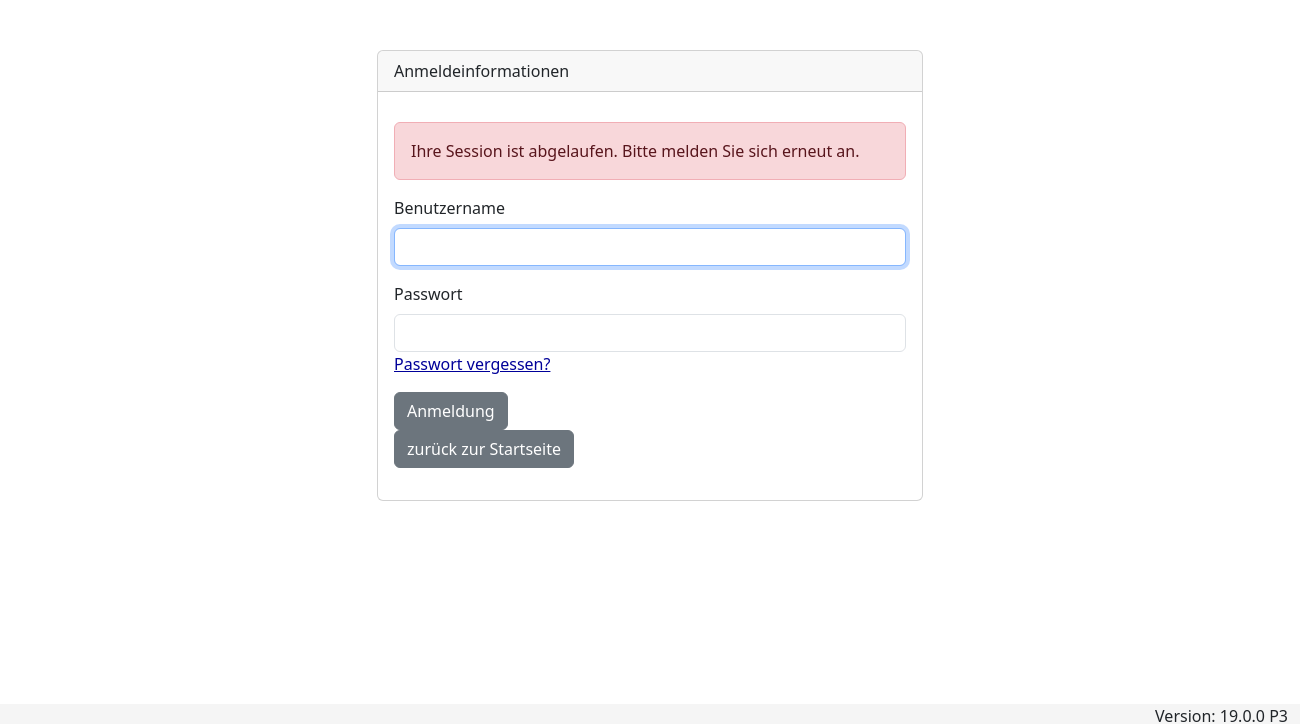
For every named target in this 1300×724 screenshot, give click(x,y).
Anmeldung (451, 411)
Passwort (428, 294)
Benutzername (449, 208)
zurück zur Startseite (484, 449)
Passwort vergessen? (472, 364)
